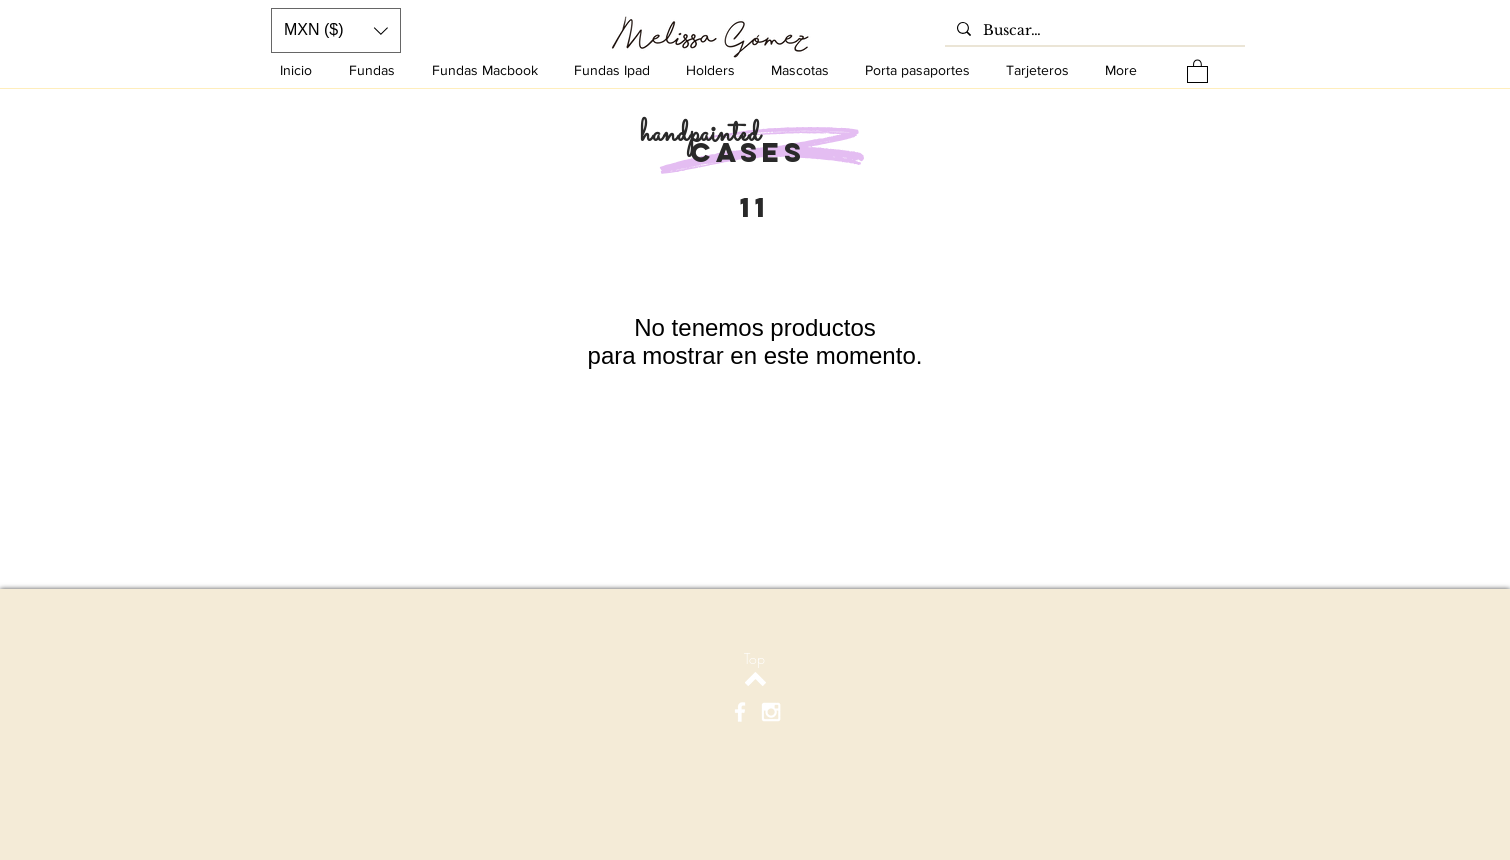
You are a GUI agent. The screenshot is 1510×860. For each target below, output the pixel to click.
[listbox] (336, 30)
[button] (1197, 70)
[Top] (754, 659)
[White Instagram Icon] (771, 712)
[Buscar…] (1093, 31)
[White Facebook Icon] (740, 712)
